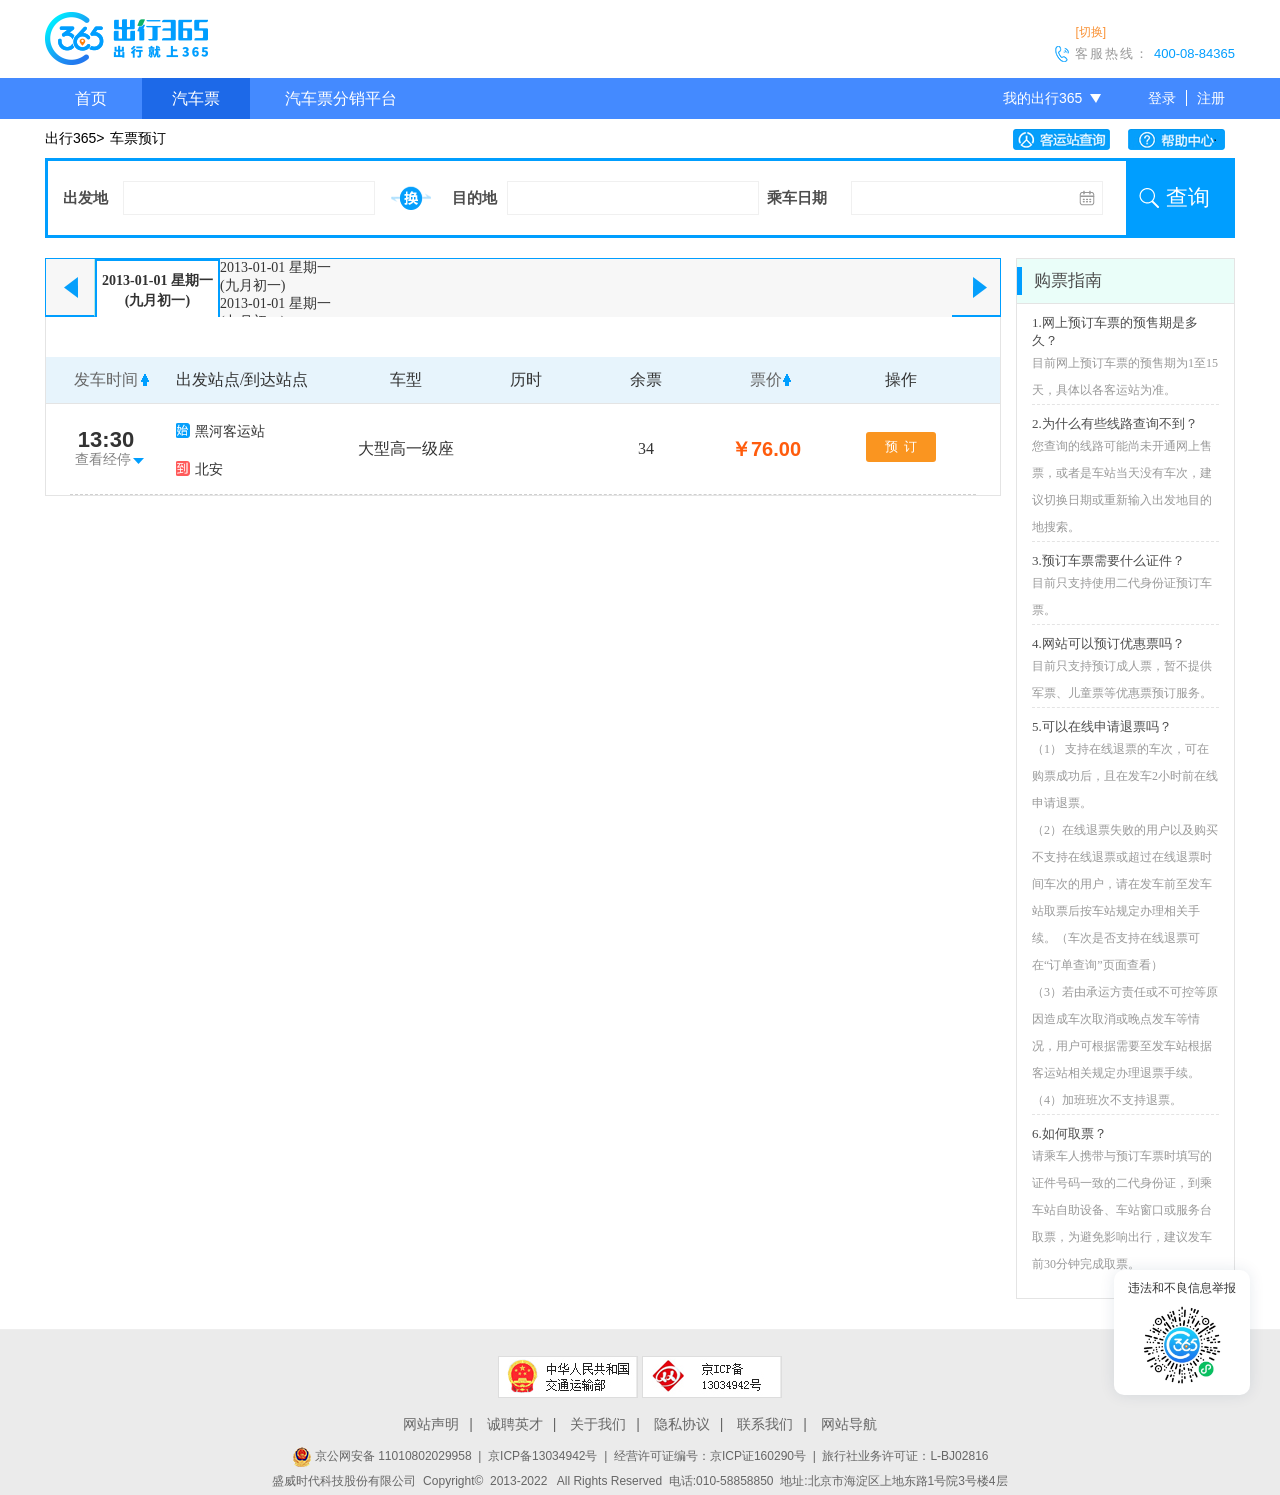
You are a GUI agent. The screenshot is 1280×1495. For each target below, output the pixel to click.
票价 (766, 379)
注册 (1211, 98)
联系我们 (765, 1424)
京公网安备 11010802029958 (382, 1456)
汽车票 (196, 98)
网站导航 (849, 1424)
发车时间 (106, 379)
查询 (1188, 197)
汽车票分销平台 (341, 98)
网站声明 (431, 1424)
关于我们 (598, 1424)
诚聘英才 (515, 1424)
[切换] (1090, 32)
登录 (1162, 98)
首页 (91, 98)
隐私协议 (682, 1424)
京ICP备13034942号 (542, 1456)
